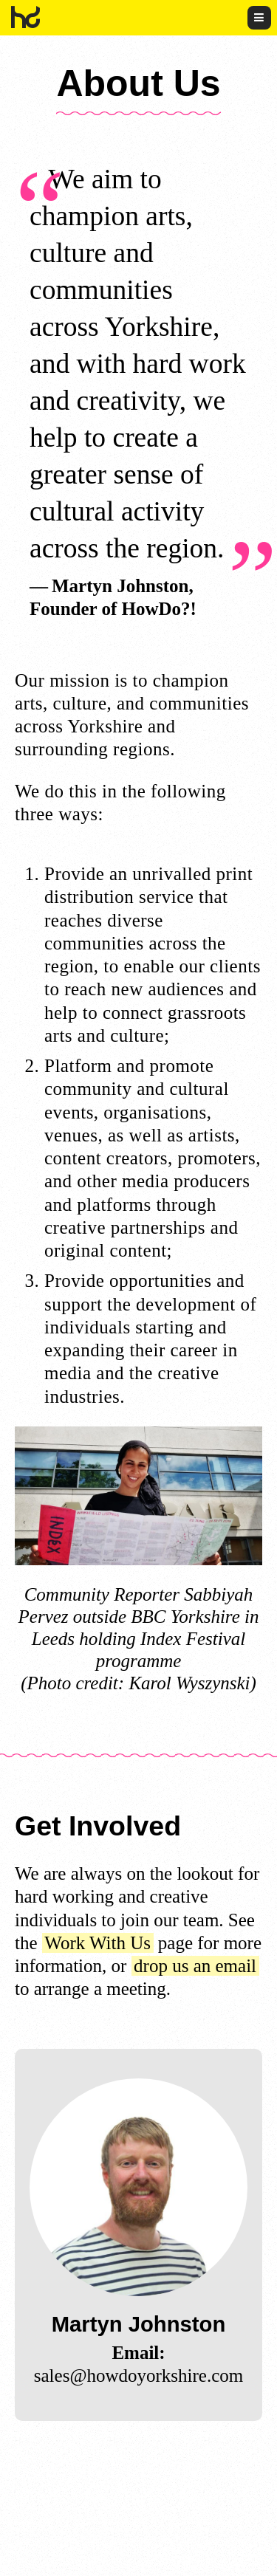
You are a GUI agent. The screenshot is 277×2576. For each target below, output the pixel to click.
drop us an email (195, 1966)
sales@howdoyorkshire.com (138, 2376)
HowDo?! (26, 17)
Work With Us (97, 1943)
